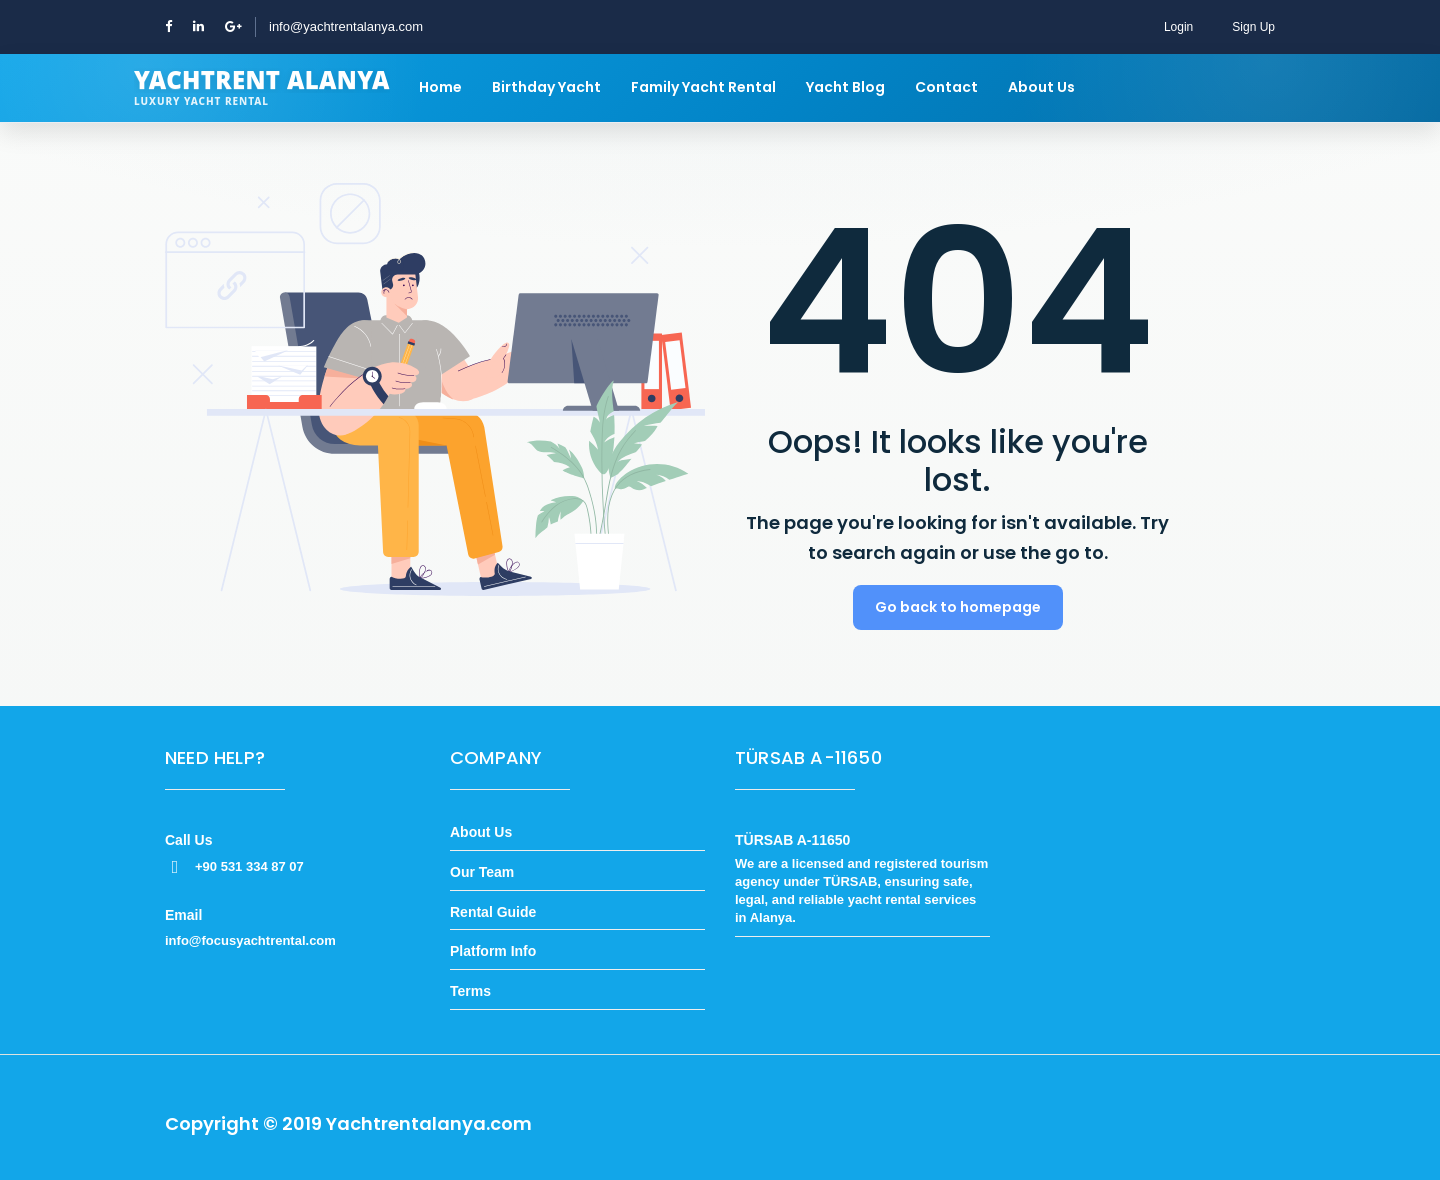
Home (440, 87)
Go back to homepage (958, 607)
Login (1178, 27)
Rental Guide (493, 912)
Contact (946, 87)
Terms (470, 991)
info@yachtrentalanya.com (346, 26)
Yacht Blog (845, 87)
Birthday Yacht (546, 87)
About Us (1041, 87)
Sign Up (1253, 27)
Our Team (482, 872)
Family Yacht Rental (703, 87)
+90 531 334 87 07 (234, 867)
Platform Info (493, 951)
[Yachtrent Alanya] (262, 87)
